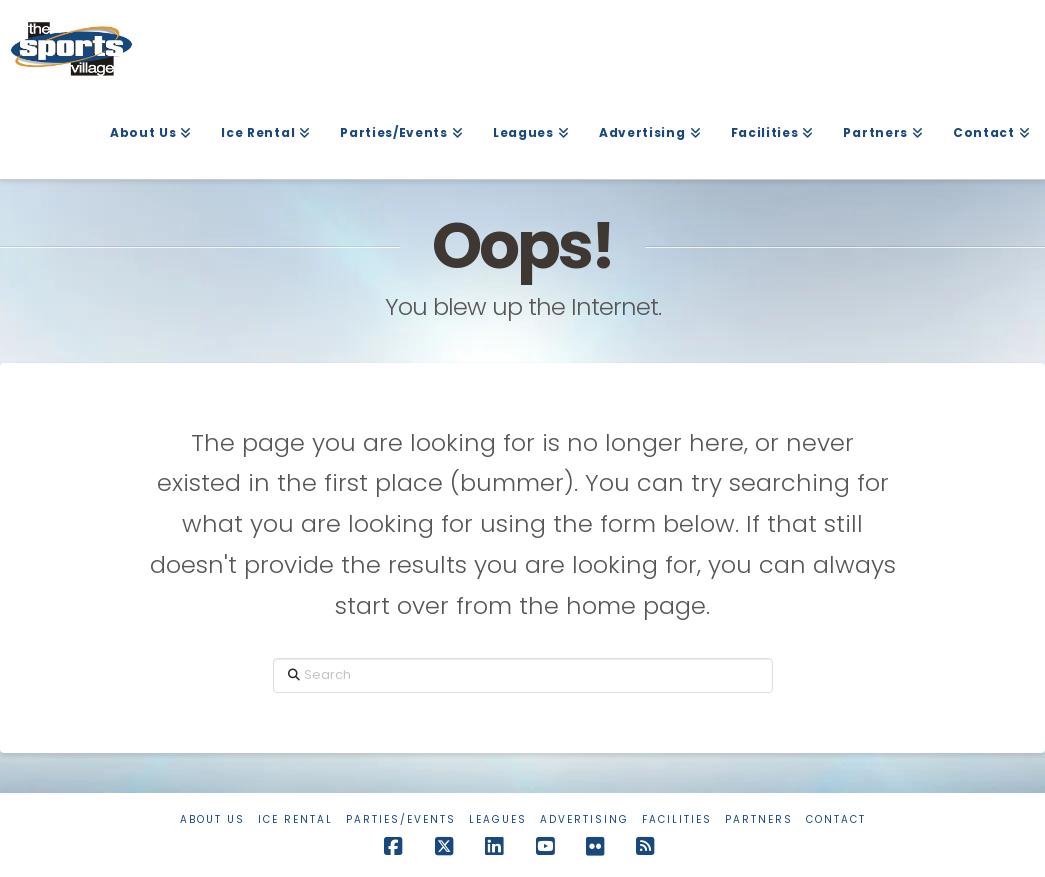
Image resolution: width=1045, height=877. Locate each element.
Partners (759, 819)
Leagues (498, 819)
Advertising (584, 819)
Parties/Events (401, 819)
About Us (212, 819)
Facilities (677, 819)
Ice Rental (295, 819)
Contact (836, 819)
